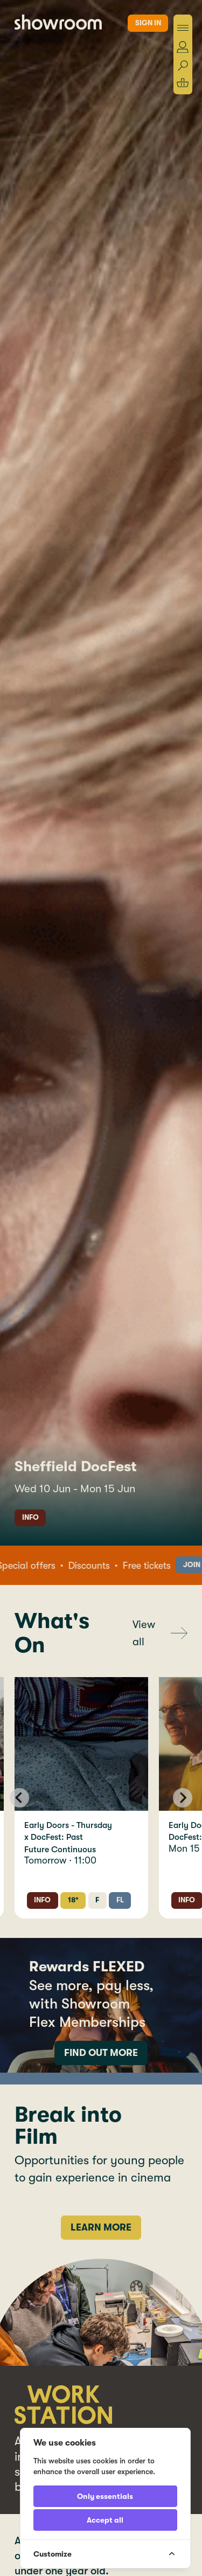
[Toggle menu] (183, 28)
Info (30, 1517)
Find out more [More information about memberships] (101, 2052)
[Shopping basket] (183, 82)
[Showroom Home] (58, 22)
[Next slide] (182, 1798)
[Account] (183, 47)
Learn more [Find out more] (101, 2227)
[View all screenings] (160, 1633)
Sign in (148, 23)
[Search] (183, 65)
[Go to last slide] (19, 1798)
